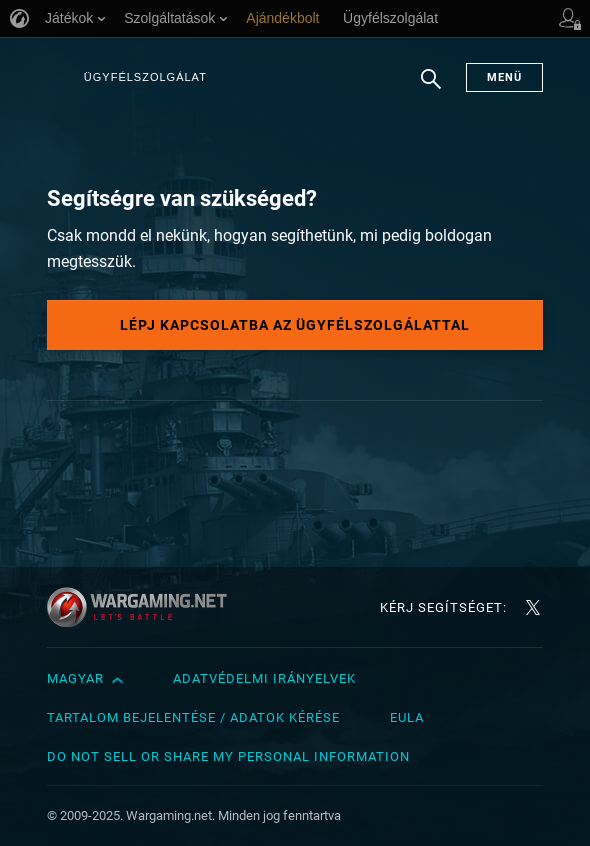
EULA (407, 717)
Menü (504, 77)
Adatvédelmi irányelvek (264, 678)
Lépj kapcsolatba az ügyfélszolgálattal (295, 325)
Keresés (431, 89)
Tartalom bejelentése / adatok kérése (193, 717)
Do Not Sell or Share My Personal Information (228, 756)
